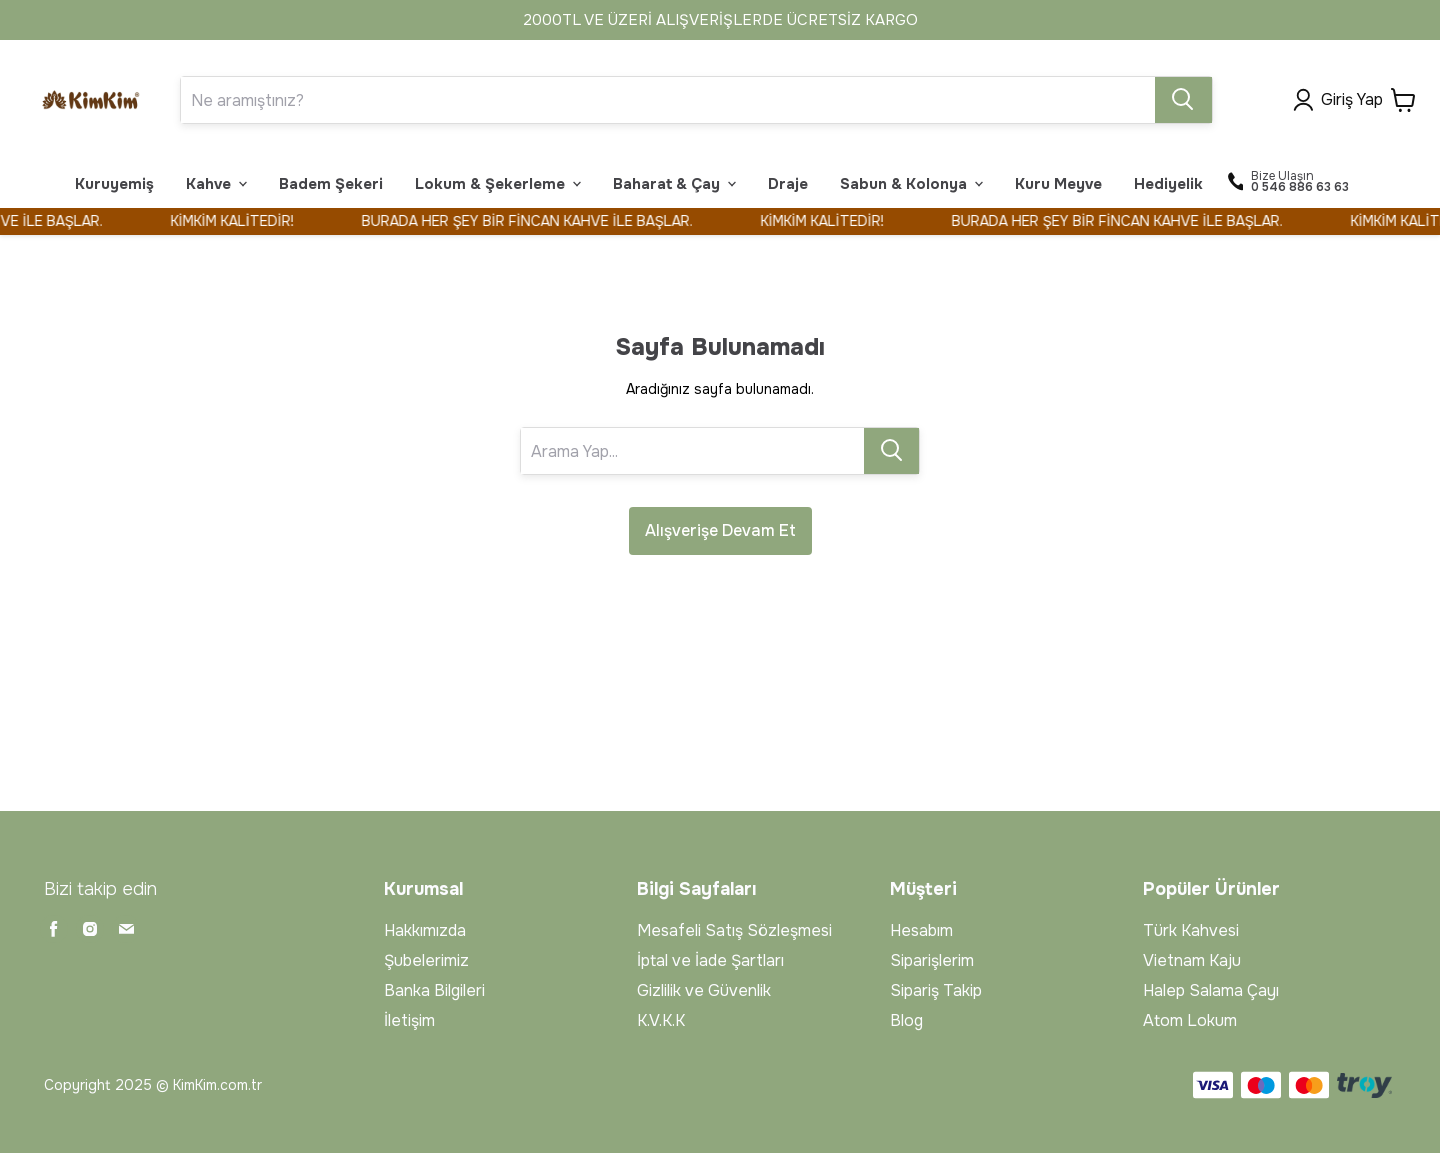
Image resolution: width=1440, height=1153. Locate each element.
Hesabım (921, 930)
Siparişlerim (932, 960)
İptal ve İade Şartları (710, 960)
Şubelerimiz (426, 960)
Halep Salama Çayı (1211, 990)
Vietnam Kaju (1192, 960)
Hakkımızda (425, 930)
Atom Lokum (1190, 1020)
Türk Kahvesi (1191, 930)
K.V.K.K (661, 1020)
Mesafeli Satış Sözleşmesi (734, 930)
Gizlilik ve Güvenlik (704, 990)
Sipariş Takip (936, 990)
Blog (906, 1020)
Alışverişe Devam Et (720, 530)
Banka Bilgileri (434, 990)
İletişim (409, 1020)
